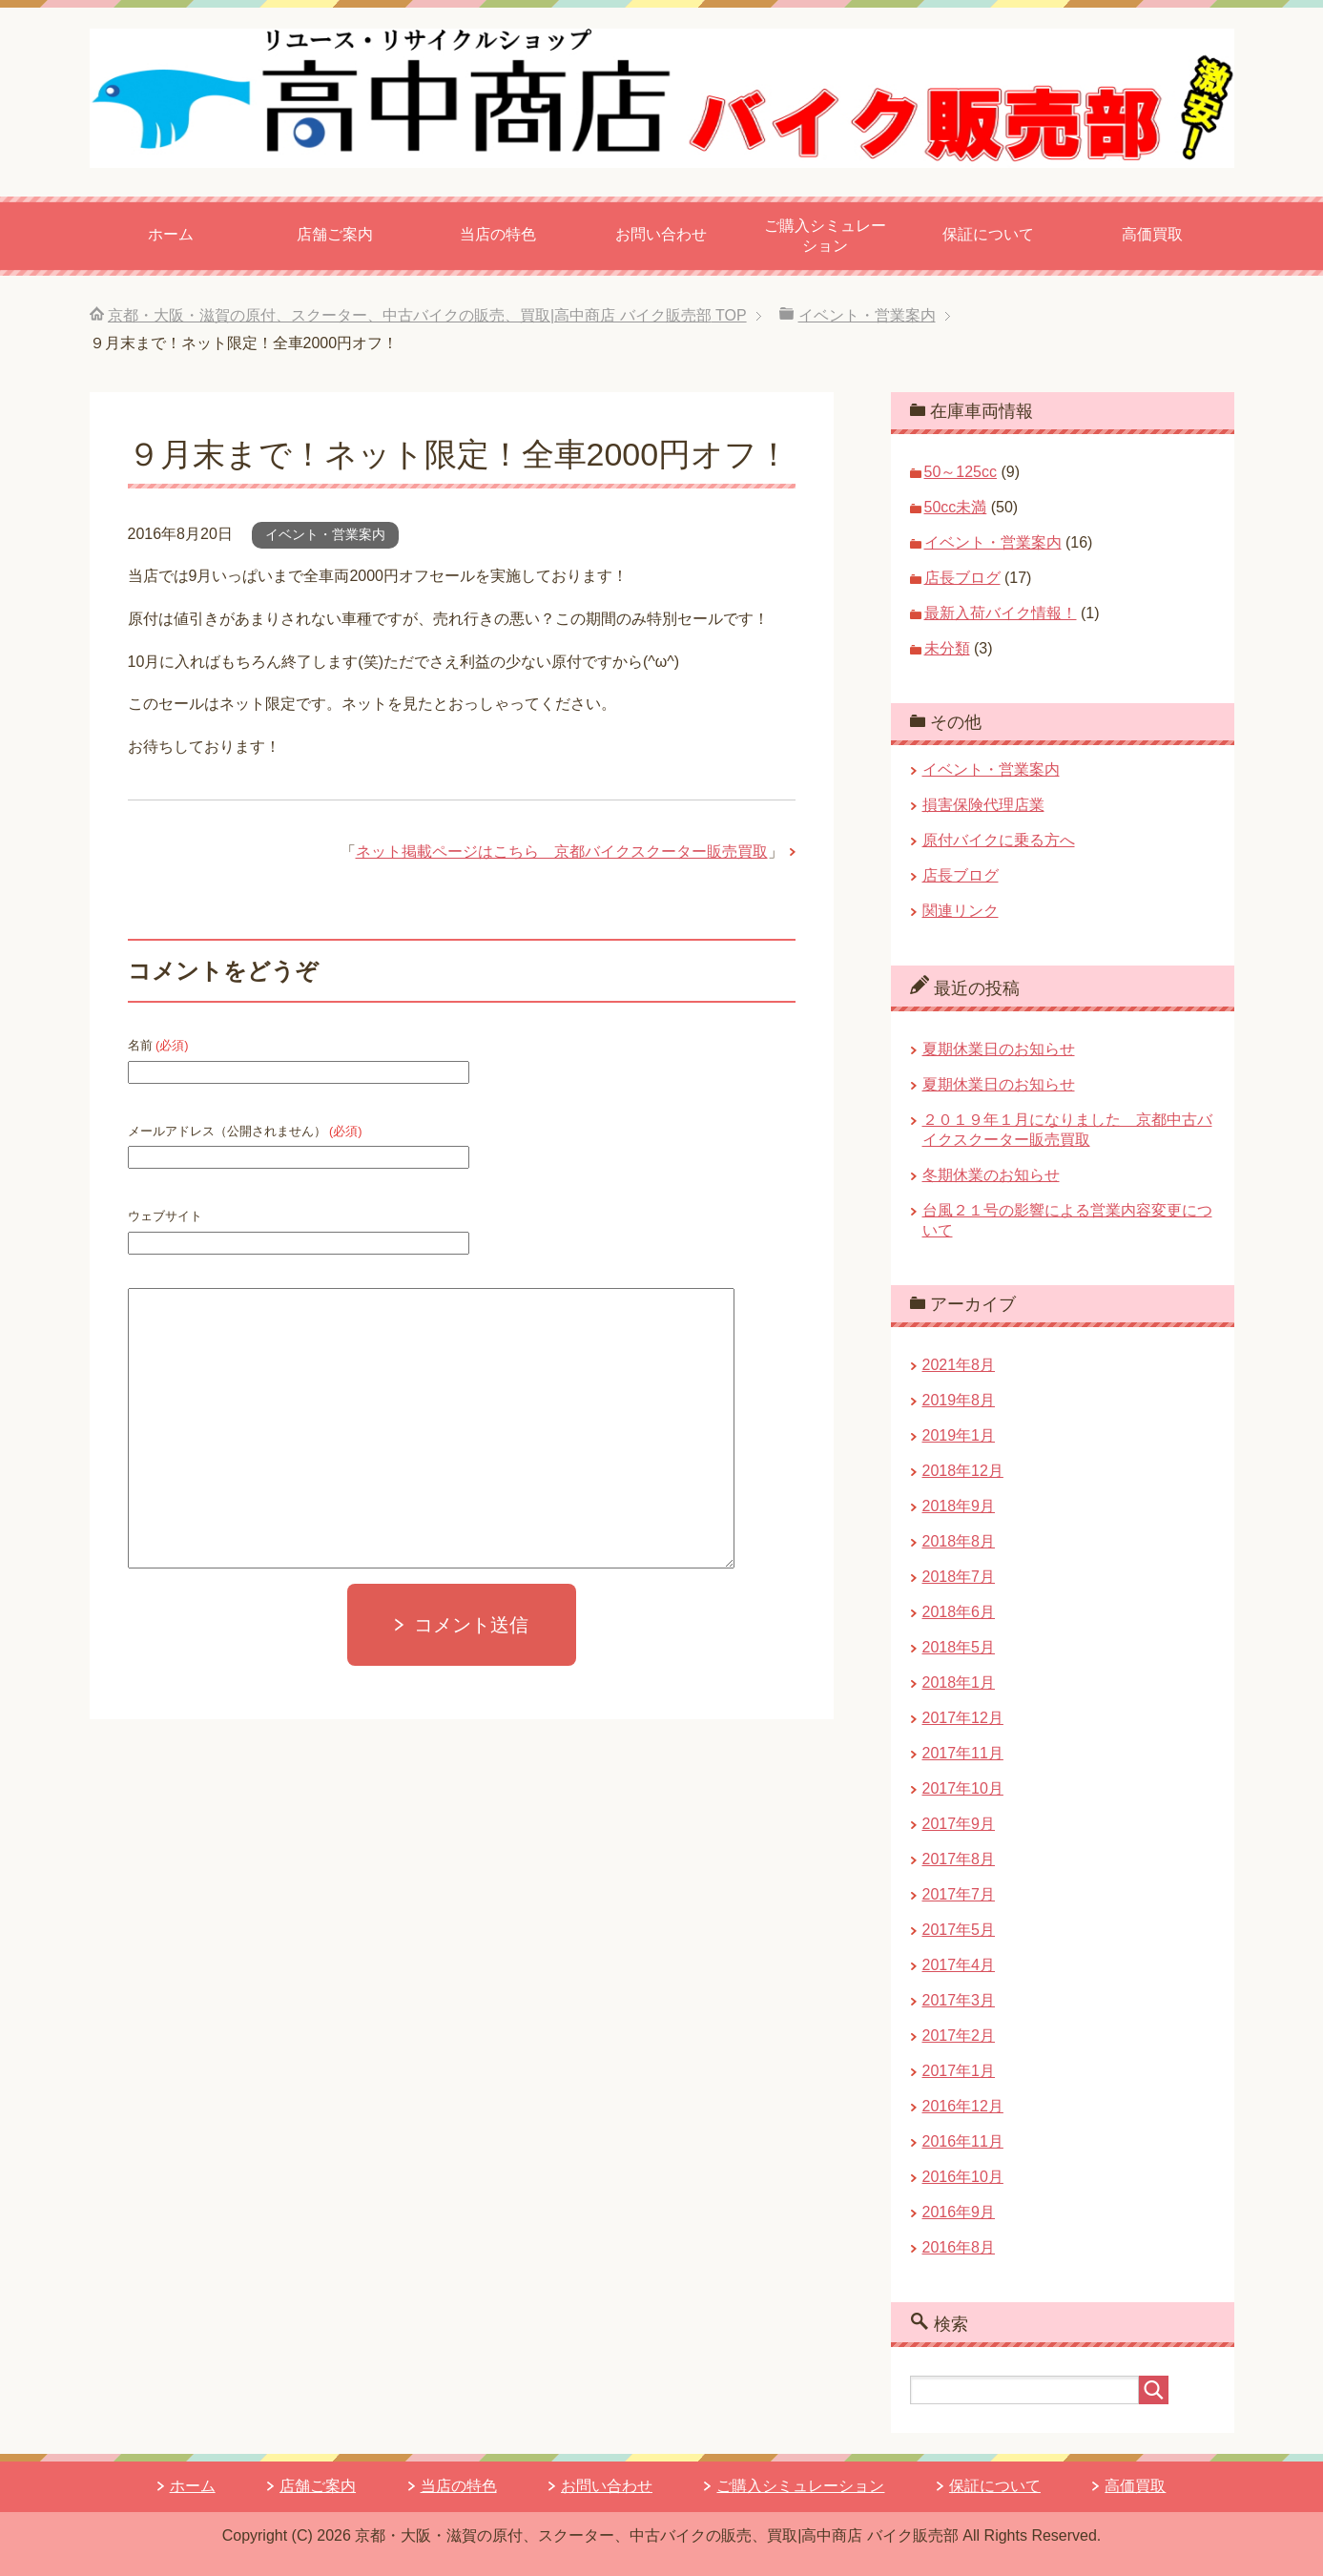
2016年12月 (962, 2106)
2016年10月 (962, 2177)
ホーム (171, 234)
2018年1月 (959, 1682)
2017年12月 (962, 1718)
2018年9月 (959, 1506)
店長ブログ (962, 578)
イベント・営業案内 (325, 534)
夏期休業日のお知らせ (998, 1049)
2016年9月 (959, 2212)
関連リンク (960, 911)
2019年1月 (959, 1435)
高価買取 (1152, 234)
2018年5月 (959, 1647)
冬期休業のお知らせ (991, 1175)
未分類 (947, 648)
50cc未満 (955, 507)
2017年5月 (959, 1930)
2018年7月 (959, 1576)
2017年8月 (959, 1859)
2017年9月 (959, 1824)
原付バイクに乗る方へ (998, 840)
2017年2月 (959, 2035)
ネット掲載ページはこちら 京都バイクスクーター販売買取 (562, 851)
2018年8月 (959, 1541)
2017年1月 (959, 2071)
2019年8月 (959, 1400)
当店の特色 (498, 234)
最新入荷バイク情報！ (1000, 613)
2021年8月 (959, 1365)
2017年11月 (962, 1753)
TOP (427, 315)
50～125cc (961, 472)
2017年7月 (959, 1894)
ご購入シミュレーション (825, 236)
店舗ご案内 (335, 234)
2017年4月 (959, 1965)
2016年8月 (959, 2247)
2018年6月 (959, 1612)
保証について (988, 234)
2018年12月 (962, 1471)
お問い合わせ (661, 234)
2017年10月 (962, 1788)
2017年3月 (959, 2000)
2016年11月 (962, 2141)
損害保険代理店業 (983, 805)
